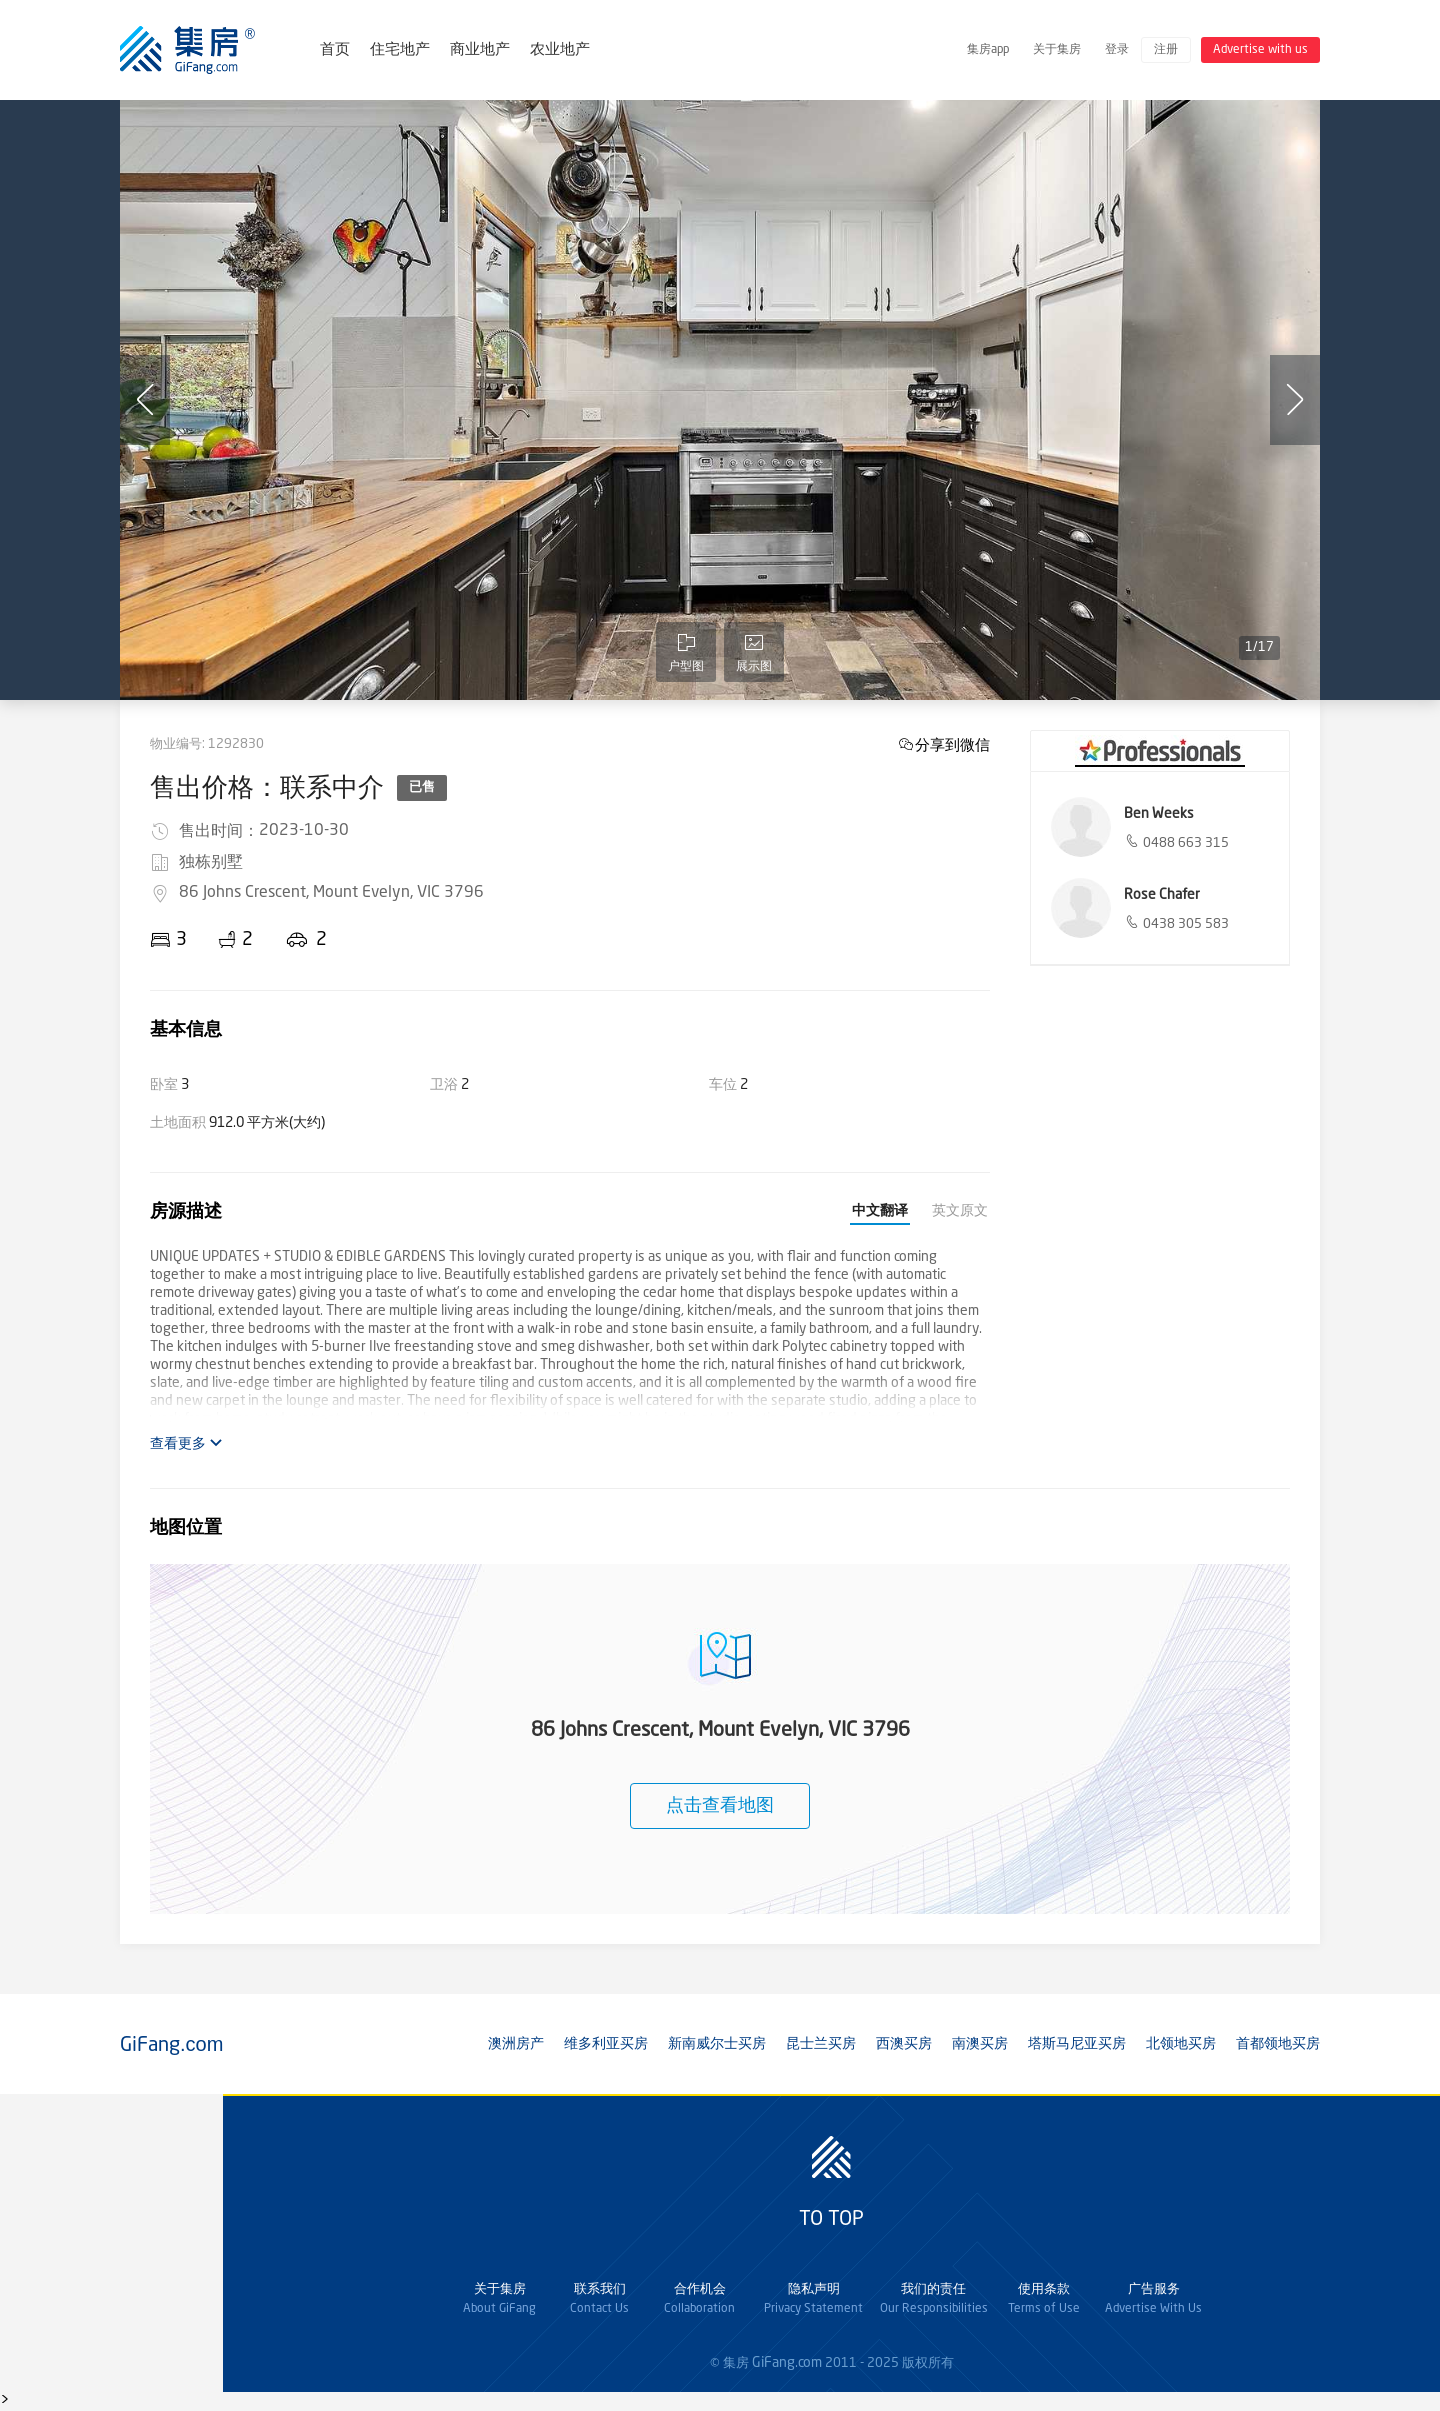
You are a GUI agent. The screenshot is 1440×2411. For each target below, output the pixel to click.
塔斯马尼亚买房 (1077, 2044)
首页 (335, 50)
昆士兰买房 (821, 2044)
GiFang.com (787, 2363)
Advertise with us (1260, 50)
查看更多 (186, 1443)
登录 (1117, 50)
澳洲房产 (516, 2044)
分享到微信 (952, 744)
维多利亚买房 (606, 2044)
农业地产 (560, 50)
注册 (1166, 50)
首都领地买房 (1278, 2044)
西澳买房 (904, 2044)
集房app (988, 50)
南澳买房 (980, 2044)
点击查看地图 (720, 1806)
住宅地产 (400, 50)
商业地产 (480, 50)
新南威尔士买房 (717, 2044)
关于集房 (1057, 50)
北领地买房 (1181, 2044)
